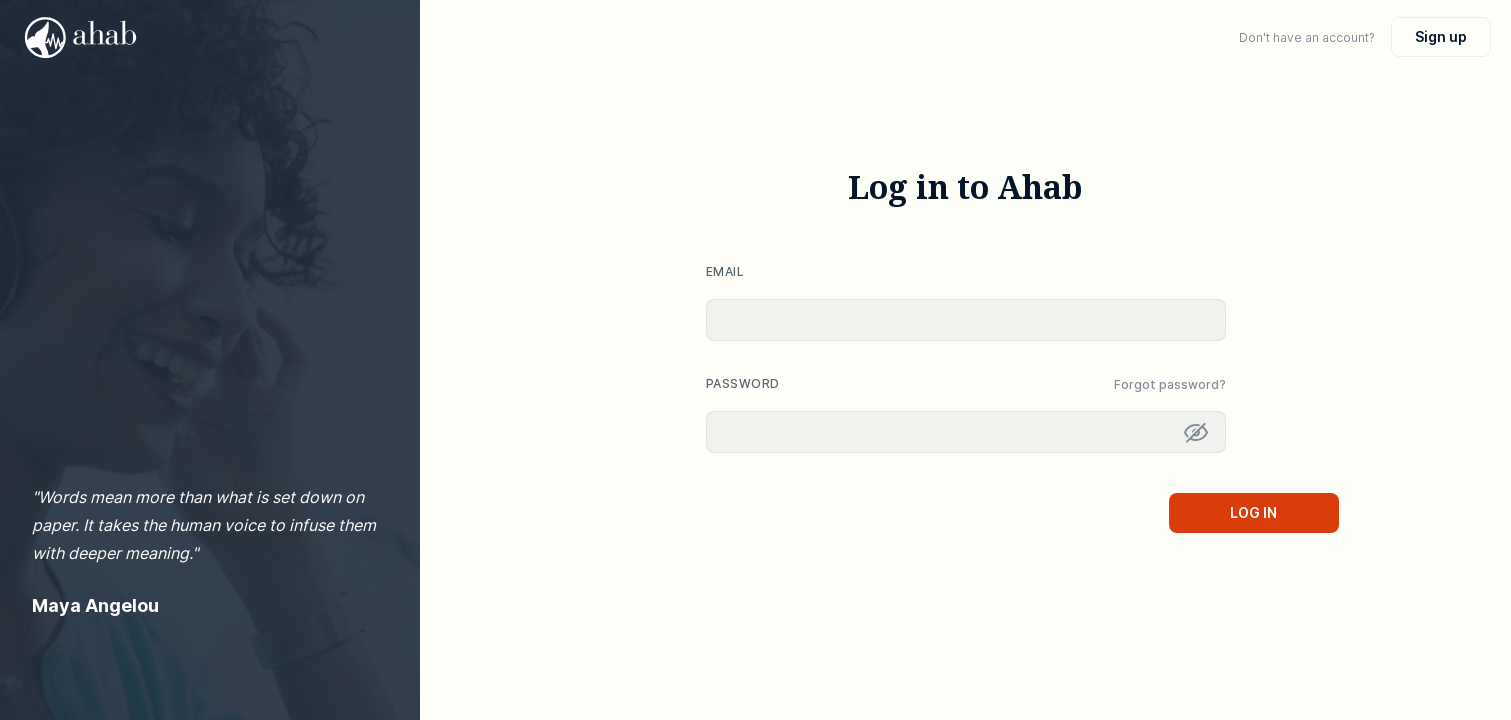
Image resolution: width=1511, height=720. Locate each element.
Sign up (1441, 36)
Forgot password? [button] (1170, 384)
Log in (1253, 512)
